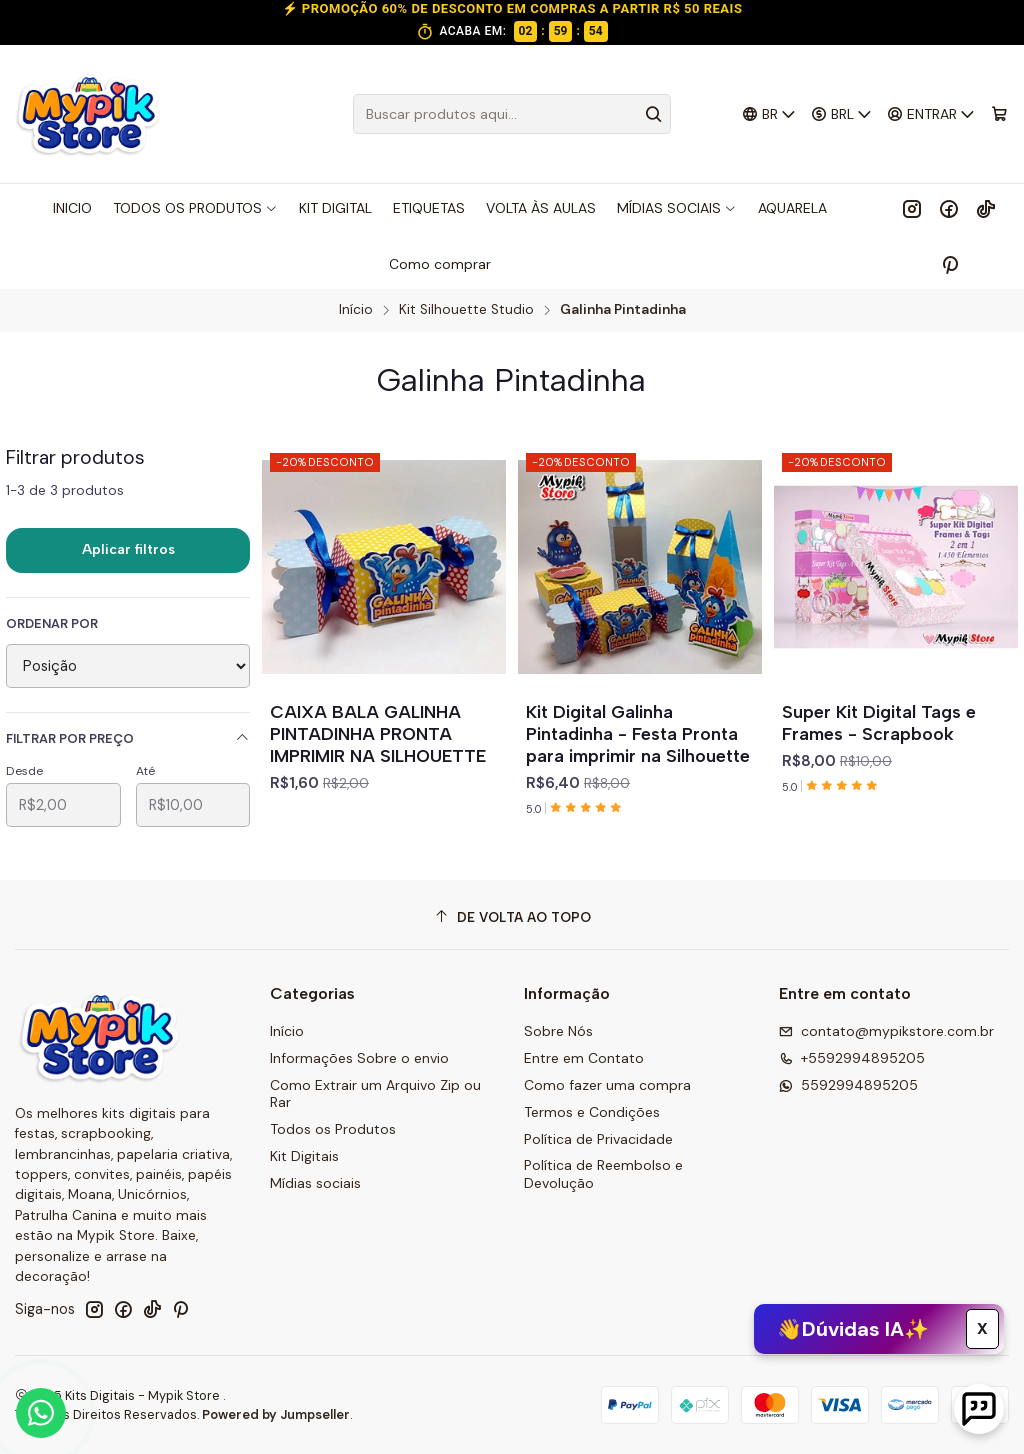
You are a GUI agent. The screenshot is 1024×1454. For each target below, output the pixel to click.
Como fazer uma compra (607, 1085)
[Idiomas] (768, 114)
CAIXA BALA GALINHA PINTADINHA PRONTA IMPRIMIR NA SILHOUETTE (378, 733)
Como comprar (440, 264)
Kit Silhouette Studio (466, 310)
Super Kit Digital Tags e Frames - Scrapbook (879, 722)
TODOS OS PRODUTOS (195, 208)
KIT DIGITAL (335, 208)
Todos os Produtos (333, 1129)
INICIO (72, 208)
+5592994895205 (852, 1058)
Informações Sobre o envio (359, 1058)
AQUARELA (792, 208)
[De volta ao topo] (512, 917)
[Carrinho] (999, 114)
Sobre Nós (558, 1031)
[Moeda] (842, 114)
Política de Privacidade (598, 1139)
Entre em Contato (584, 1058)
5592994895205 (848, 1085)
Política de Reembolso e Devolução (603, 1174)
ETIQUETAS (429, 208)
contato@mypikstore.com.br (886, 1031)
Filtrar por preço (128, 738)
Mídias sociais (315, 1183)
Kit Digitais (304, 1156)
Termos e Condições (592, 1112)
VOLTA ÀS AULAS (541, 208)
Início (356, 310)
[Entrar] (931, 114)
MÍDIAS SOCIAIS (677, 208)
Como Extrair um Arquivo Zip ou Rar (375, 1094)
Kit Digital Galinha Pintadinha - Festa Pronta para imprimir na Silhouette (638, 733)
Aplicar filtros (128, 549)
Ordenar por (52, 624)
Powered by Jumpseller (276, 1414)
